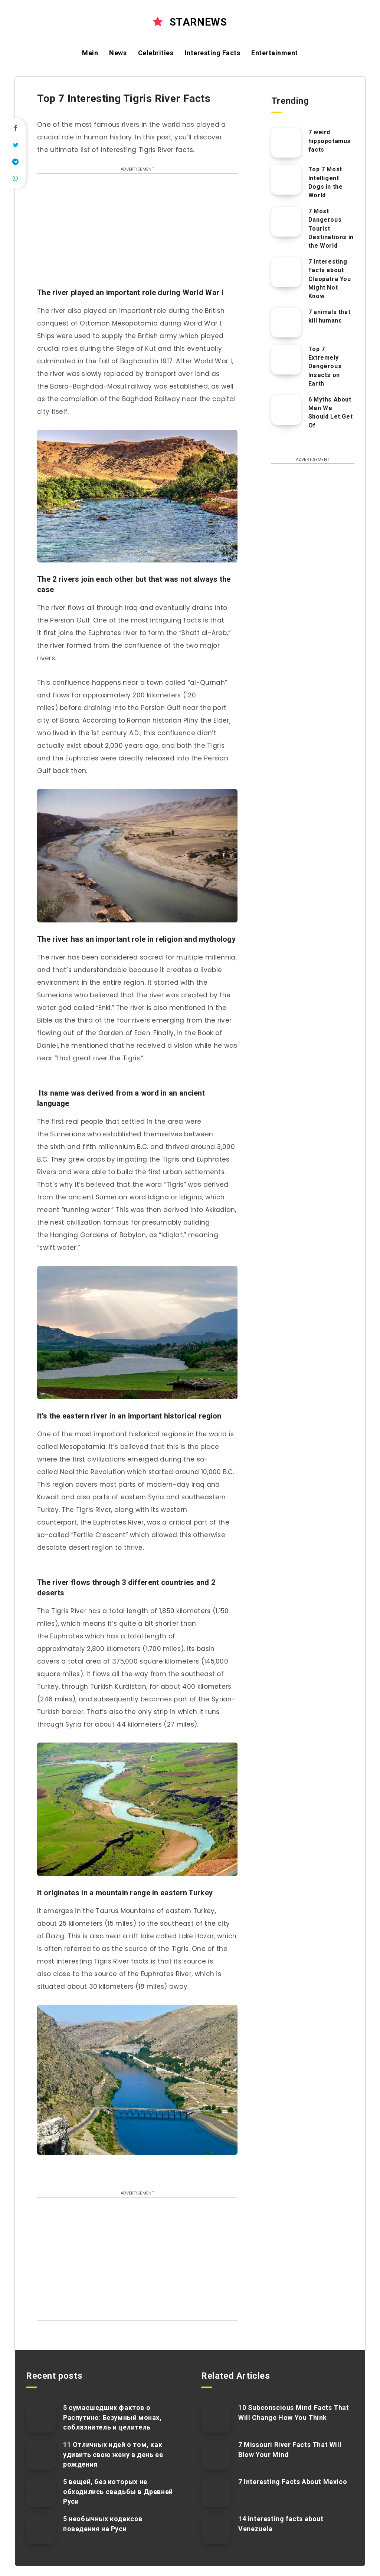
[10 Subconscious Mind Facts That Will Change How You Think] (216, 2418)
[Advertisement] (137, 234)
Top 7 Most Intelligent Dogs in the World (325, 182)
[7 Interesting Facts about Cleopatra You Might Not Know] (286, 272)
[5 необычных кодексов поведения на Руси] (41, 2529)
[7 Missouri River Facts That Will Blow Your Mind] (216, 2455)
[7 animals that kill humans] (286, 322)
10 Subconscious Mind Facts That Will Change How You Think (293, 2412)
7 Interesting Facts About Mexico (292, 2482)
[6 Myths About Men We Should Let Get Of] (286, 410)
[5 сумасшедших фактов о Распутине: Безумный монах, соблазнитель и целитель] (41, 2418)
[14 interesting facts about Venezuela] (216, 2529)
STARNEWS (190, 22)
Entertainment (274, 53)
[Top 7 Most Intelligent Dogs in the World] (286, 180)
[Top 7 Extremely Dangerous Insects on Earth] (286, 359)
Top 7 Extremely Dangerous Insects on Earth (324, 366)
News (118, 53)
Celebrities (156, 53)
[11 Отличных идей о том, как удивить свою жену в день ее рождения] (41, 2455)
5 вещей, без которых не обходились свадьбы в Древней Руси (118, 2491)
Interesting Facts (212, 53)
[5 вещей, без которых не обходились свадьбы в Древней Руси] (41, 2492)
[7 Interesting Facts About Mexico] (216, 2492)
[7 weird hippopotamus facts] (286, 143)
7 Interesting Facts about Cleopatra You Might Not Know (329, 279)
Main (90, 53)
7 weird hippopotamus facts (329, 141)
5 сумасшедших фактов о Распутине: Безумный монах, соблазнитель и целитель (112, 2417)
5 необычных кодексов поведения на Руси (102, 2523)
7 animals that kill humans (329, 316)
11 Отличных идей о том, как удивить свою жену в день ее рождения (113, 2454)
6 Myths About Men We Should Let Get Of (330, 412)
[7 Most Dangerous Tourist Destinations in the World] (286, 222)
